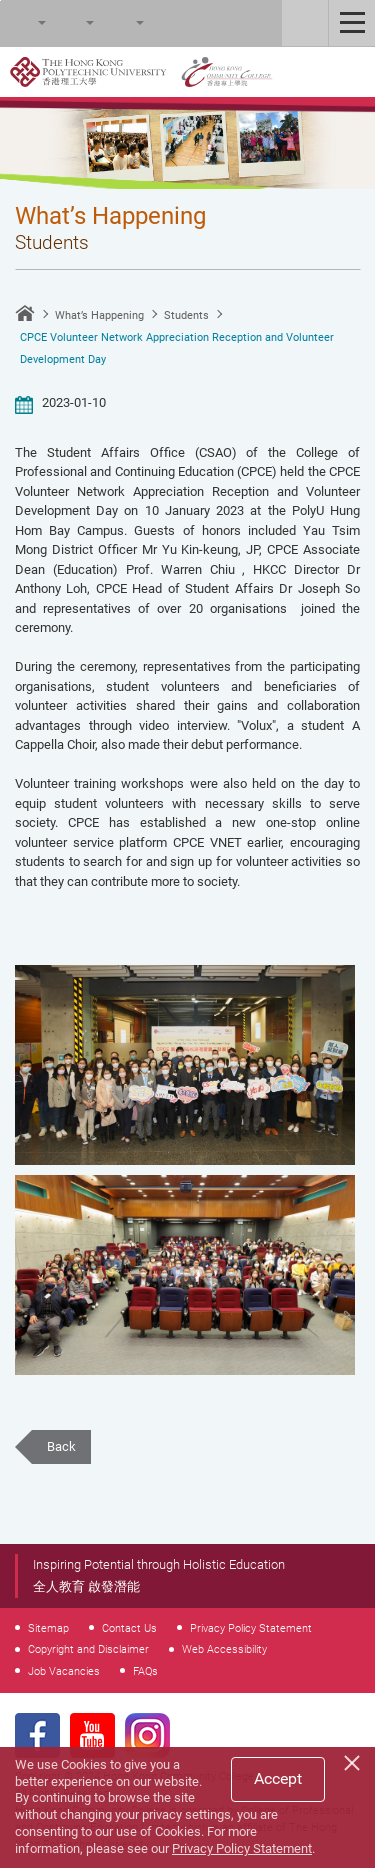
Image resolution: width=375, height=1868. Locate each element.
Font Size (71, 23)
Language (121, 23)
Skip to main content (0, 0)
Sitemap (48, 1628)
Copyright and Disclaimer (88, 1649)
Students (186, 315)
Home (25, 313)
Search (23, 23)
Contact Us (129, 1628)
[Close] (355, 1760)
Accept (278, 1778)
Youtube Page (92, 1735)
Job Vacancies (64, 1671)
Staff (305, 23)
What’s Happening (99, 315)
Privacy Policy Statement (251, 1628)
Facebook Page (37, 1735)
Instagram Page (147, 1735)
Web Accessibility (224, 1649)
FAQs (145, 1671)
